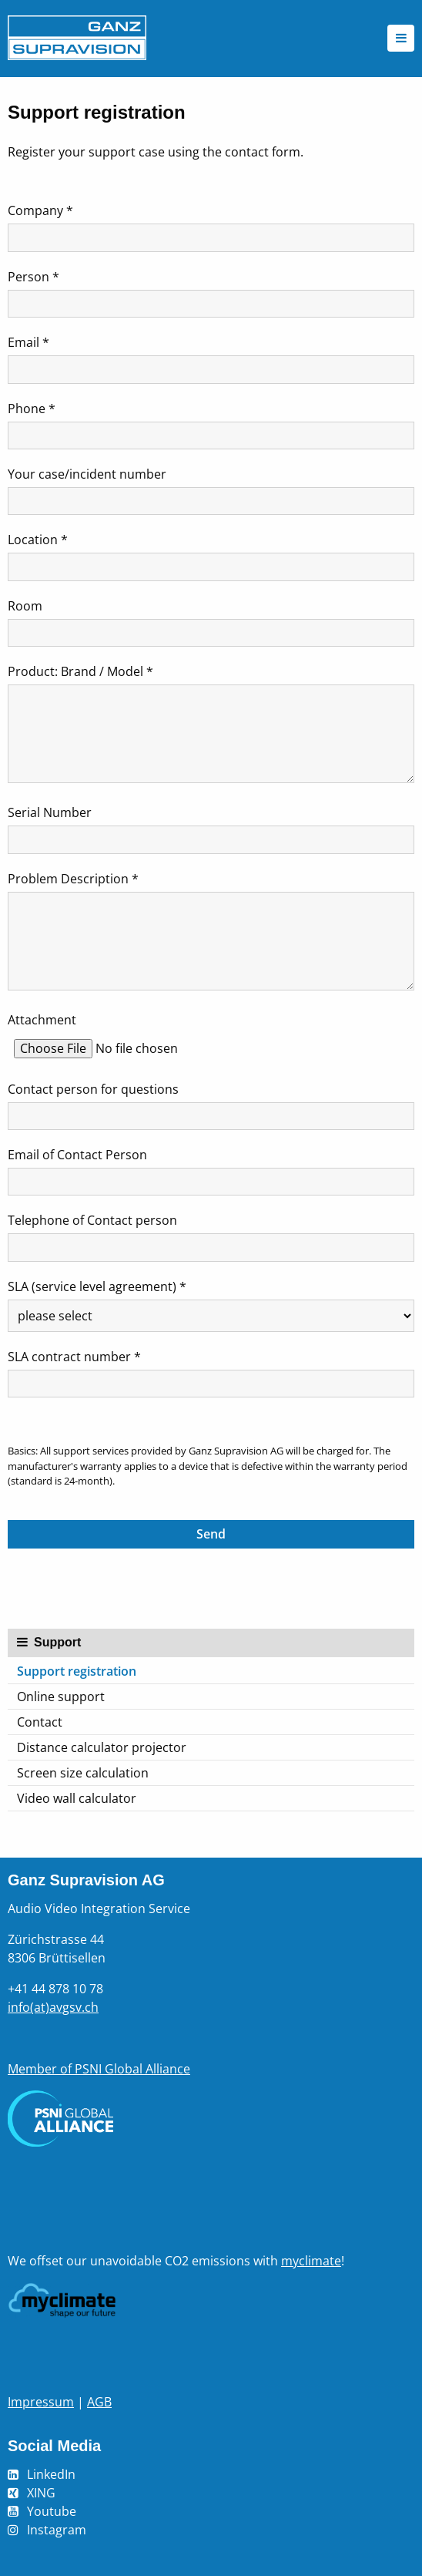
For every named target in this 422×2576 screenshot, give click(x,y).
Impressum (41, 2401)
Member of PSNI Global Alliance (99, 2068)
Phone (31, 408)
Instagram (56, 2529)
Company (40, 210)
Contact (39, 1721)
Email (28, 342)
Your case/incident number (87, 474)
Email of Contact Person (77, 1154)
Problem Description (73, 878)
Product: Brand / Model (80, 671)
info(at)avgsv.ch (53, 2007)
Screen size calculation (83, 1772)
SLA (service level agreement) (97, 1286)
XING (41, 2492)
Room (25, 605)
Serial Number (50, 812)
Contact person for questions (93, 1089)
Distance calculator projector (101, 1747)
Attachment (42, 1019)
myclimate (311, 2260)
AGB (99, 2401)
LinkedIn (51, 2474)
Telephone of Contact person (92, 1220)
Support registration (76, 1671)
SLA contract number (74, 1356)
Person (33, 276)
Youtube (51, 2511)
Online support (61, 1696)
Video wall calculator (76, 1798)
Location (38, 539)
